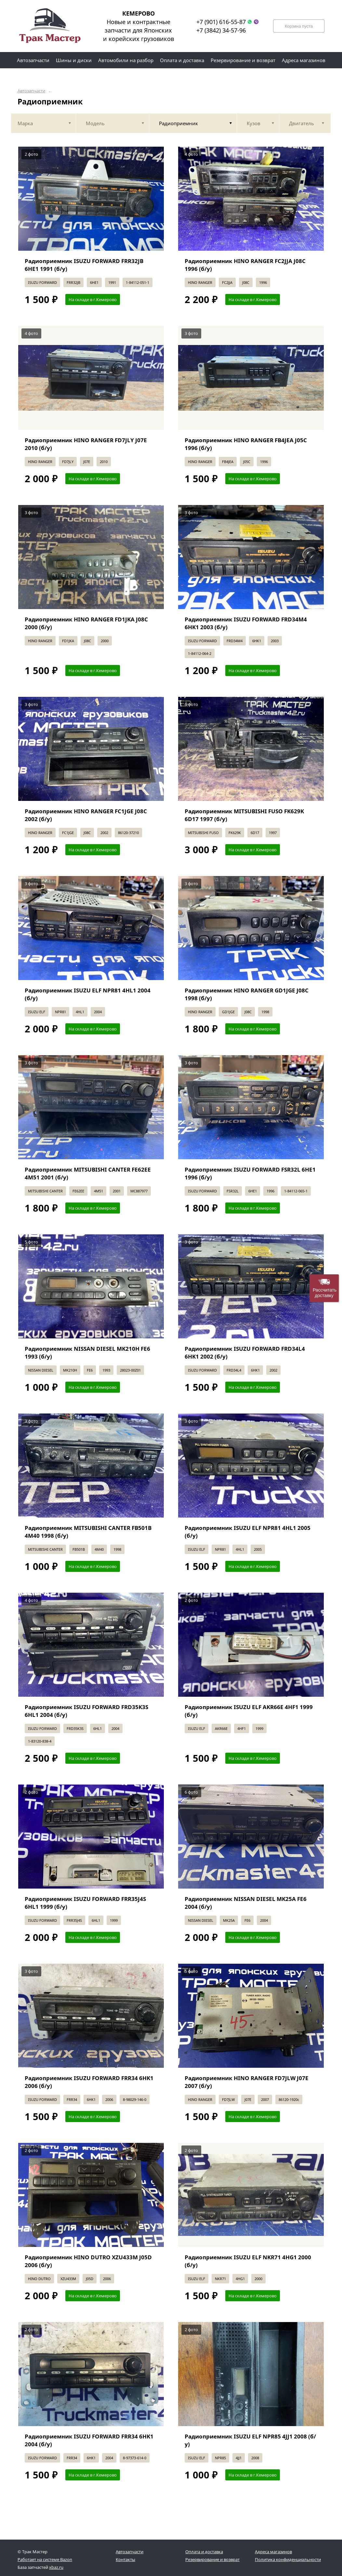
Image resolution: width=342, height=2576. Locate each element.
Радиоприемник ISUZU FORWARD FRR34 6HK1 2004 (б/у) (89, 2440)
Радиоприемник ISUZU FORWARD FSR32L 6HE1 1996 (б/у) (250, 1173)
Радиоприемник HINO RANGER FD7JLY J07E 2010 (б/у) (86, 444)
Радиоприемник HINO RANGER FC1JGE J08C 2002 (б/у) (86, 815)
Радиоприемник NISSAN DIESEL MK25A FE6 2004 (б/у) (246, 1902)
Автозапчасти (31, 91)
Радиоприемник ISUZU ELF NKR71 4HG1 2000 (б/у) (248, 2261)
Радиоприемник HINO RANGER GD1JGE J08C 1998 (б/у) (247, 994)
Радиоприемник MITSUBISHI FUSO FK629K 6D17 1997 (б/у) (244, 815)
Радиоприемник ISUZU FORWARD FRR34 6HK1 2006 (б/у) (89, 2082)
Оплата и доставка (204, 2552)
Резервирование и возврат (212, 2559)
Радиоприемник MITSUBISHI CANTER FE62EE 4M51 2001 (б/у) (88, 1173)
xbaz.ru (56, 2567)
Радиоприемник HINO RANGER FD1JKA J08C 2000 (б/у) (86, 623)
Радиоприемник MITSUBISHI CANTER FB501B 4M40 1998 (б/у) (88, 1531)
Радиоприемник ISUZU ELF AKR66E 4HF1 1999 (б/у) (249, 1711)
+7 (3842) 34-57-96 (221, 30)
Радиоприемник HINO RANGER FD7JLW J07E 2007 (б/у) (247, 2082)
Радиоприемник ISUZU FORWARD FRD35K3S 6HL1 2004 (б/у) (86, 1711)
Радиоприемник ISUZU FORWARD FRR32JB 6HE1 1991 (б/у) (84, 264)
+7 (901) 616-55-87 (221, 22)
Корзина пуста (299, 26)
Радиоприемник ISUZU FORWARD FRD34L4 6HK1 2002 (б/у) (245, 1352)
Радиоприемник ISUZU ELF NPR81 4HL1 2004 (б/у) (88, 994)
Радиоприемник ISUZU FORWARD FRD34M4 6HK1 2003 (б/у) (246, 623)
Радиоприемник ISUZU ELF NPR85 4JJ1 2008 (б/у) (250, 2440)
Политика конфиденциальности (288, 2559)
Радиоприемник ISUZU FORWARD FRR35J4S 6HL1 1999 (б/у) (85, 1902)
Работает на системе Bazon (45, 2559)
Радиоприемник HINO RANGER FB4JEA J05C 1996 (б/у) (246, 444)
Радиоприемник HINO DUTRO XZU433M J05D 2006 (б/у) (88, 2261)
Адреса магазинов (273, 2552)
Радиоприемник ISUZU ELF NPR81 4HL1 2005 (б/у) (247, 1531)
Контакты (125, 2559)
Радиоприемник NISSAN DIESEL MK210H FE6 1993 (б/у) (87, 1352)
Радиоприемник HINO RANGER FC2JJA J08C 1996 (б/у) (245, 264)
